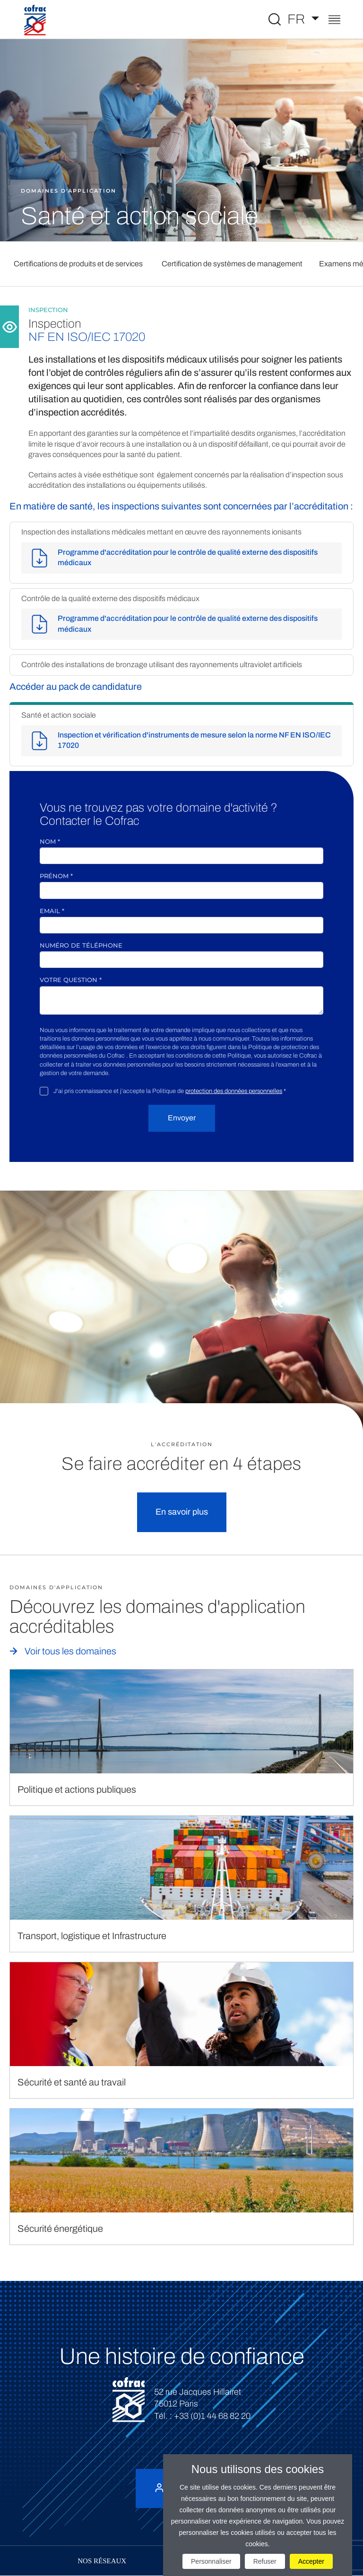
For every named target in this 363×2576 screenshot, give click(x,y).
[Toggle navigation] (334, 20)
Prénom (56, 876)
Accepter (311, 2561)
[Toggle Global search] (274, 19)
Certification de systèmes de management (232, 264)
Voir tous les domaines (70, 1651)
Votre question (71, 979)
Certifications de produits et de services (78, 264)
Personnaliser (211, 2561)
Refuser (265, 2561)
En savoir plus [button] (182, 1512)
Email (52, 911)
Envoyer (182, 1118)
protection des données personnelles (233, 1091)
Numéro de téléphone (81, 945)
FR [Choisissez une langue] (297, 19)
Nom (50, 841)
